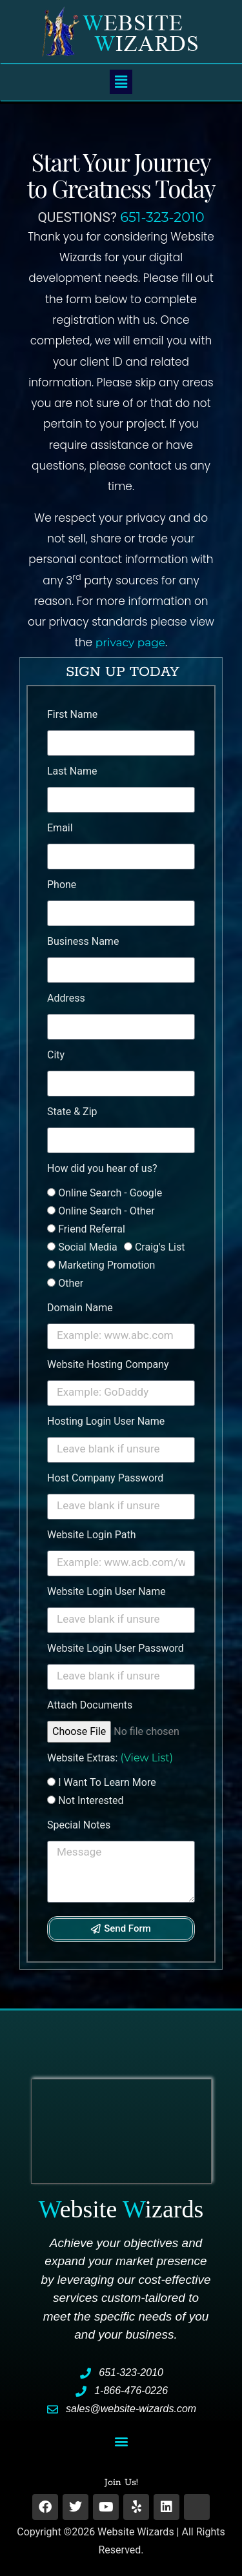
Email (60, 828)
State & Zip (72, 1111)
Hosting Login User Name (106, 1421)
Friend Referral (91, 1229)
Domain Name (80, 1308)
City (56, 1055)
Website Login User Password (115, 1648)
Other (70, 1283)
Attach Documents (89, 1705)
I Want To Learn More (107, 1782)
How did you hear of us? (102, 1168)
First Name (72, 714)
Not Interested (90, 1800)
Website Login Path (91, 1535)
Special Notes (78, 1825)
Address (66, 998)
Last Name (72, 771)
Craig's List (160, 1247)
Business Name (83, 941)
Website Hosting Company (108, 1364)
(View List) (146, 1758)
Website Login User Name (106, 1591)
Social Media (87, 1247)
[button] (121, 82)
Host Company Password (105, 1478)
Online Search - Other (106, 1211)
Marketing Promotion (106, 1265)
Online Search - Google (110, 1193)
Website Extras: (110, 1758)
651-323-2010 (162, 217)
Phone (61, 884)
